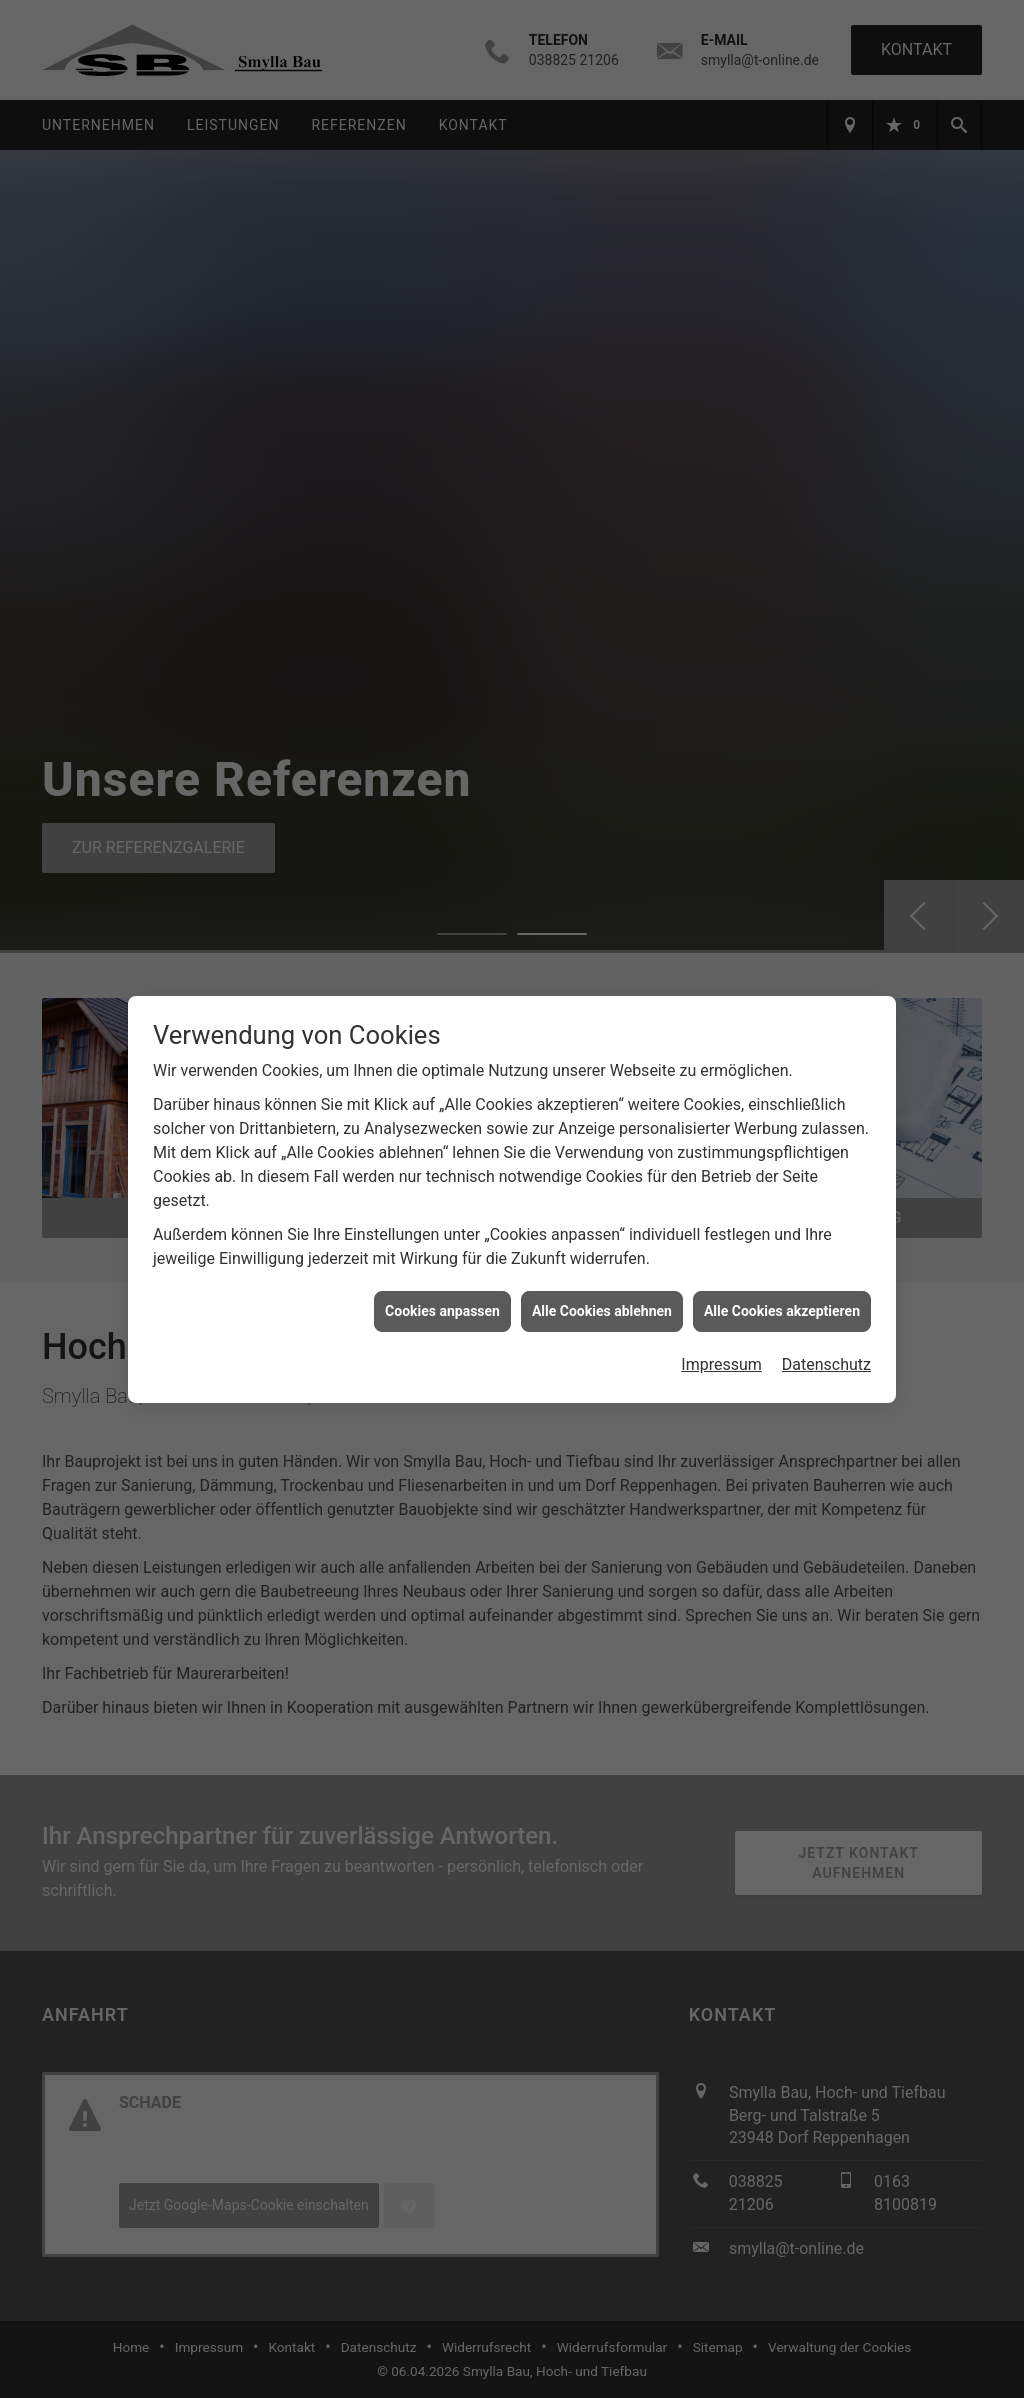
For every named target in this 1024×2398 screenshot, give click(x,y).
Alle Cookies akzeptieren (782, 1303)
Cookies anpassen (442, 1303)
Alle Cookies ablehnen (602, 1303)
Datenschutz (826, 1357)
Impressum (721, 1357)
